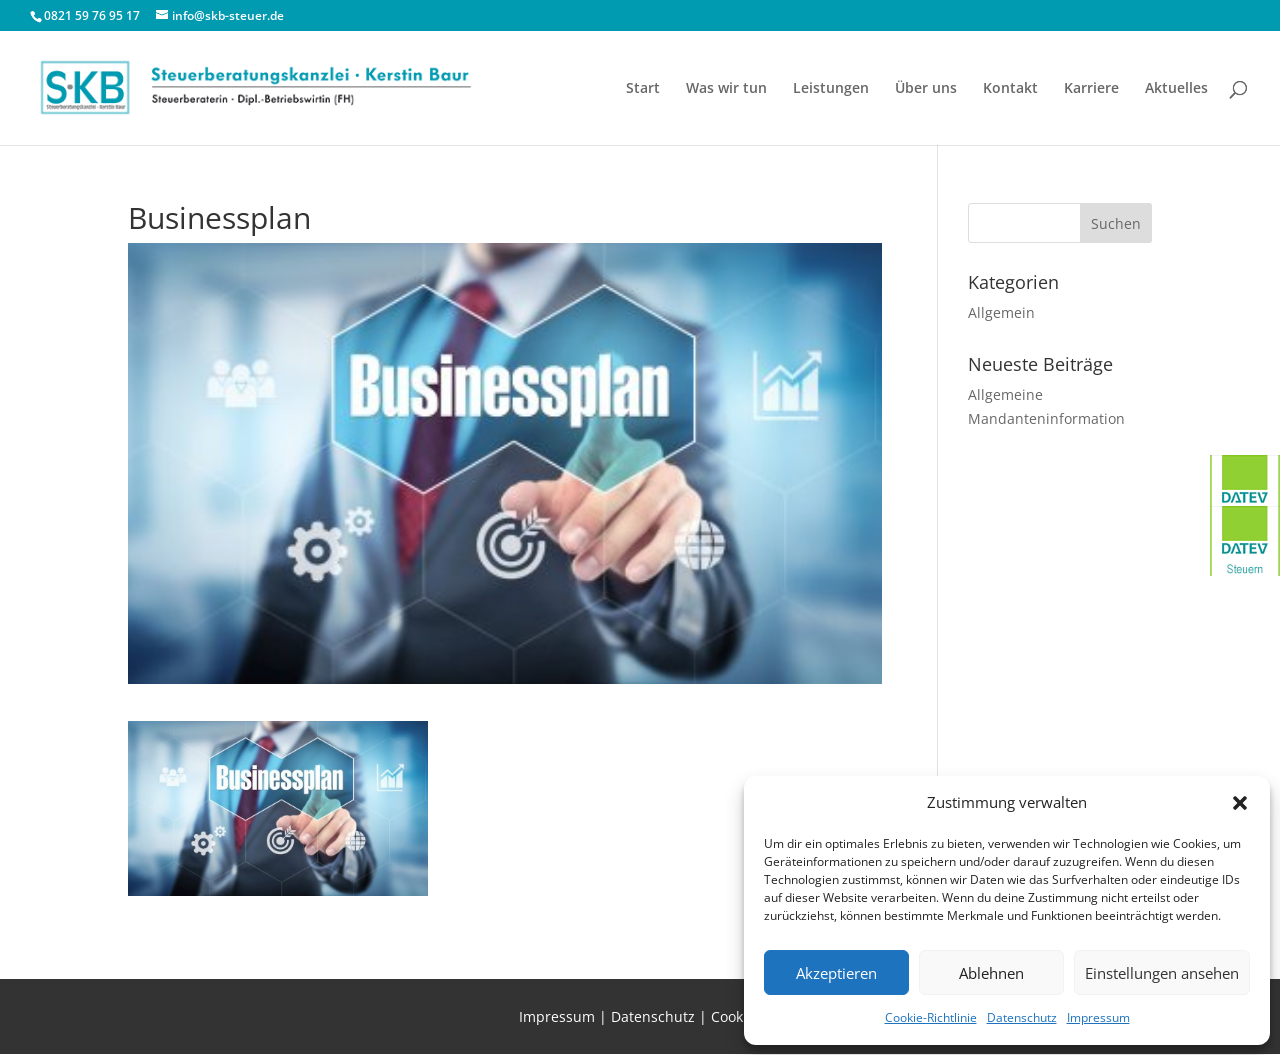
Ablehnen (991, 973)
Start (643, 89)
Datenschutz (1022, 1017)
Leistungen (831, 89)
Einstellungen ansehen (1162, 973)
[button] (1240, 803)
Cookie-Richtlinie (931, 1017)
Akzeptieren (836, 973)
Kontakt (1010, 89)
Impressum (1098, 1017)
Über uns (926, 89)
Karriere (1091, 89)
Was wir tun (726, 89)
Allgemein (1001, 312)
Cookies (736, 1016)
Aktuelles (1176, 89)
